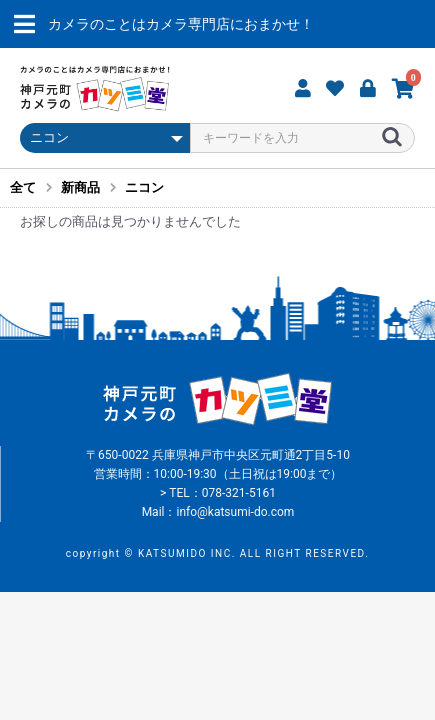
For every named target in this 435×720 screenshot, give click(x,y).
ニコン (144, 187)
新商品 (80, 187)
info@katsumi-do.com (235, 512)
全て (23, 187)
